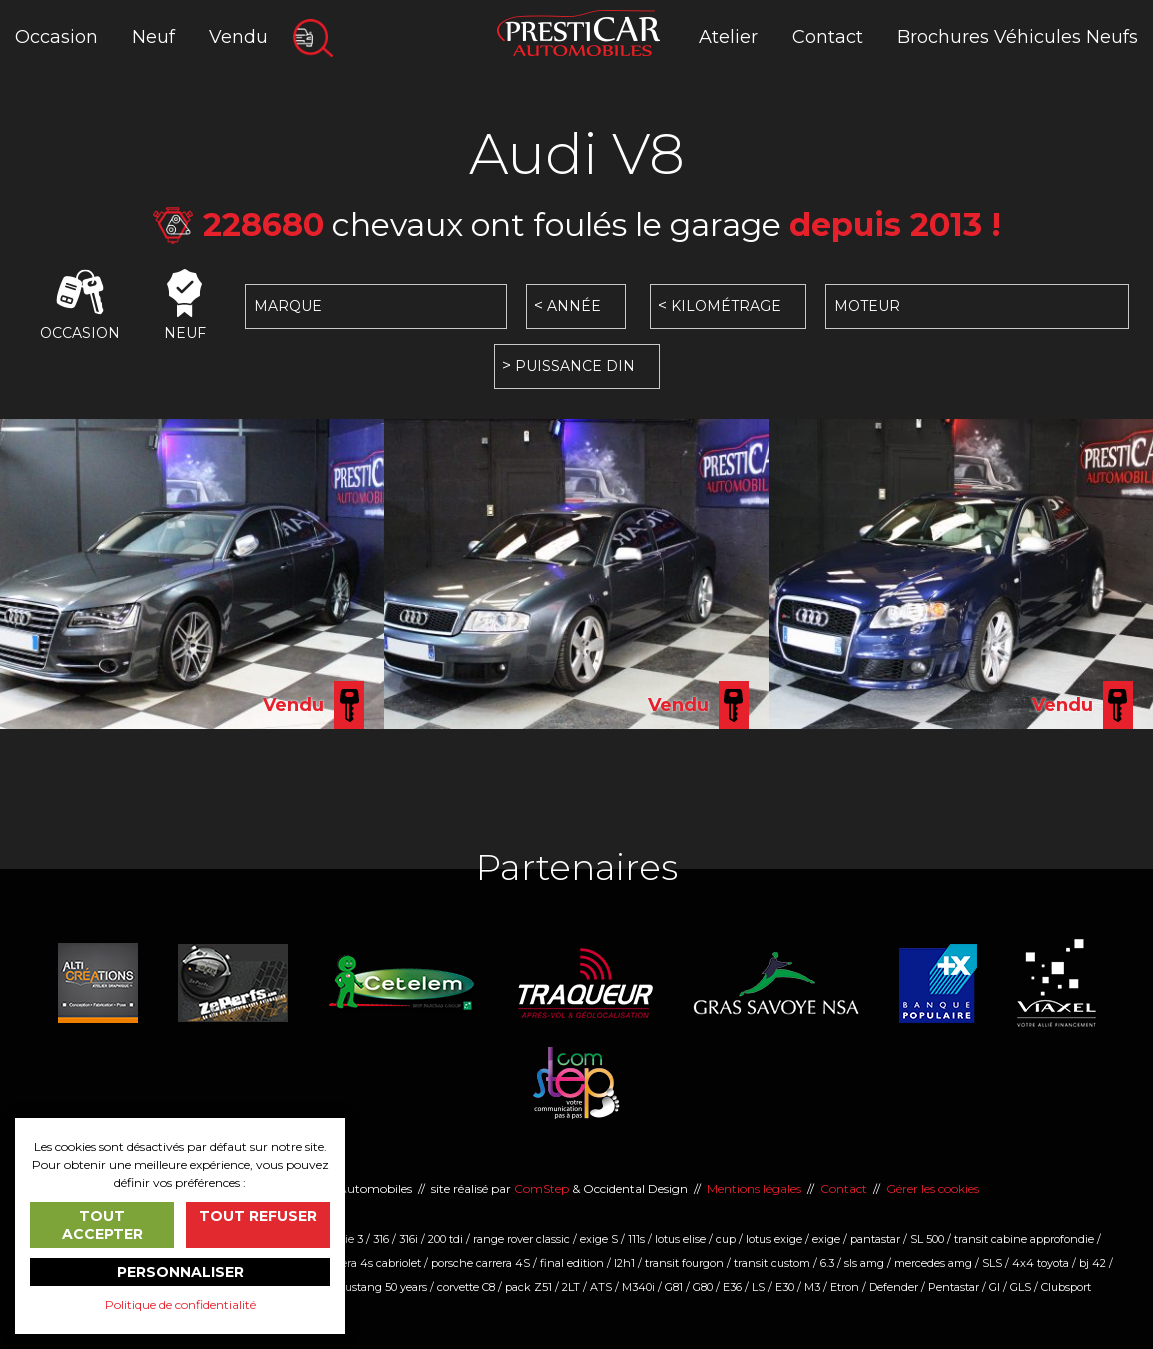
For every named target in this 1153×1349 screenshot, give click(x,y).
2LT (571, 1287)
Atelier (728, 37)
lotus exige (774, 1239)
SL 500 (927, 1239)
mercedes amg (933, 1263)
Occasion (56, 37)
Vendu (238, 37)
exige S (599, 1239)
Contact (827, 37)
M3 (812, 1287)
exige (826, 1239)
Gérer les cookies (932, 1188)
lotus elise (680, 1239)
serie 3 (346, 1239)
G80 (703, 1287)
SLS (992, 1263)
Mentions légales (754, 1188)
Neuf (153, 37)
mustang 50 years (380, 1287)
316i (408, 1239)
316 (381, 1239)
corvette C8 (466, 1287)
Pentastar (953, 1287)
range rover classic (521, 1239)
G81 (674, 1287)
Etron (844, 1287)
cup (726, 1239)
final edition (572, 1263)
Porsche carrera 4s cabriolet (348, 1263)
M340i (638, 1287)
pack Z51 (528, 1287)
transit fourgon (684, 1263)
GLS (1020, 1287)
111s (636, 1239)
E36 (732, 1287)
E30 (784, 1287)
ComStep (541, 1188)
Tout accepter (102, 1225)
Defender (893, 1287)
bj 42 (1092, 1263)
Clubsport (1066, 1287)
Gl (994, 1287)
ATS (601, 1287)
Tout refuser (258, 1216)
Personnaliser (180, 1272)
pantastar (875, 1239)
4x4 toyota (1040, 1263)
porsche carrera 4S (480, 1263)
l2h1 (624, 1263)
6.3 (827, 1263)
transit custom (772, 1263)
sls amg (864, 1263)
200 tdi (445, 1239)
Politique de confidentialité (180, 1304)
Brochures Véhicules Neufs (1017, 37)
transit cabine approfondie (1024, 1239)
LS (758, 1287)
